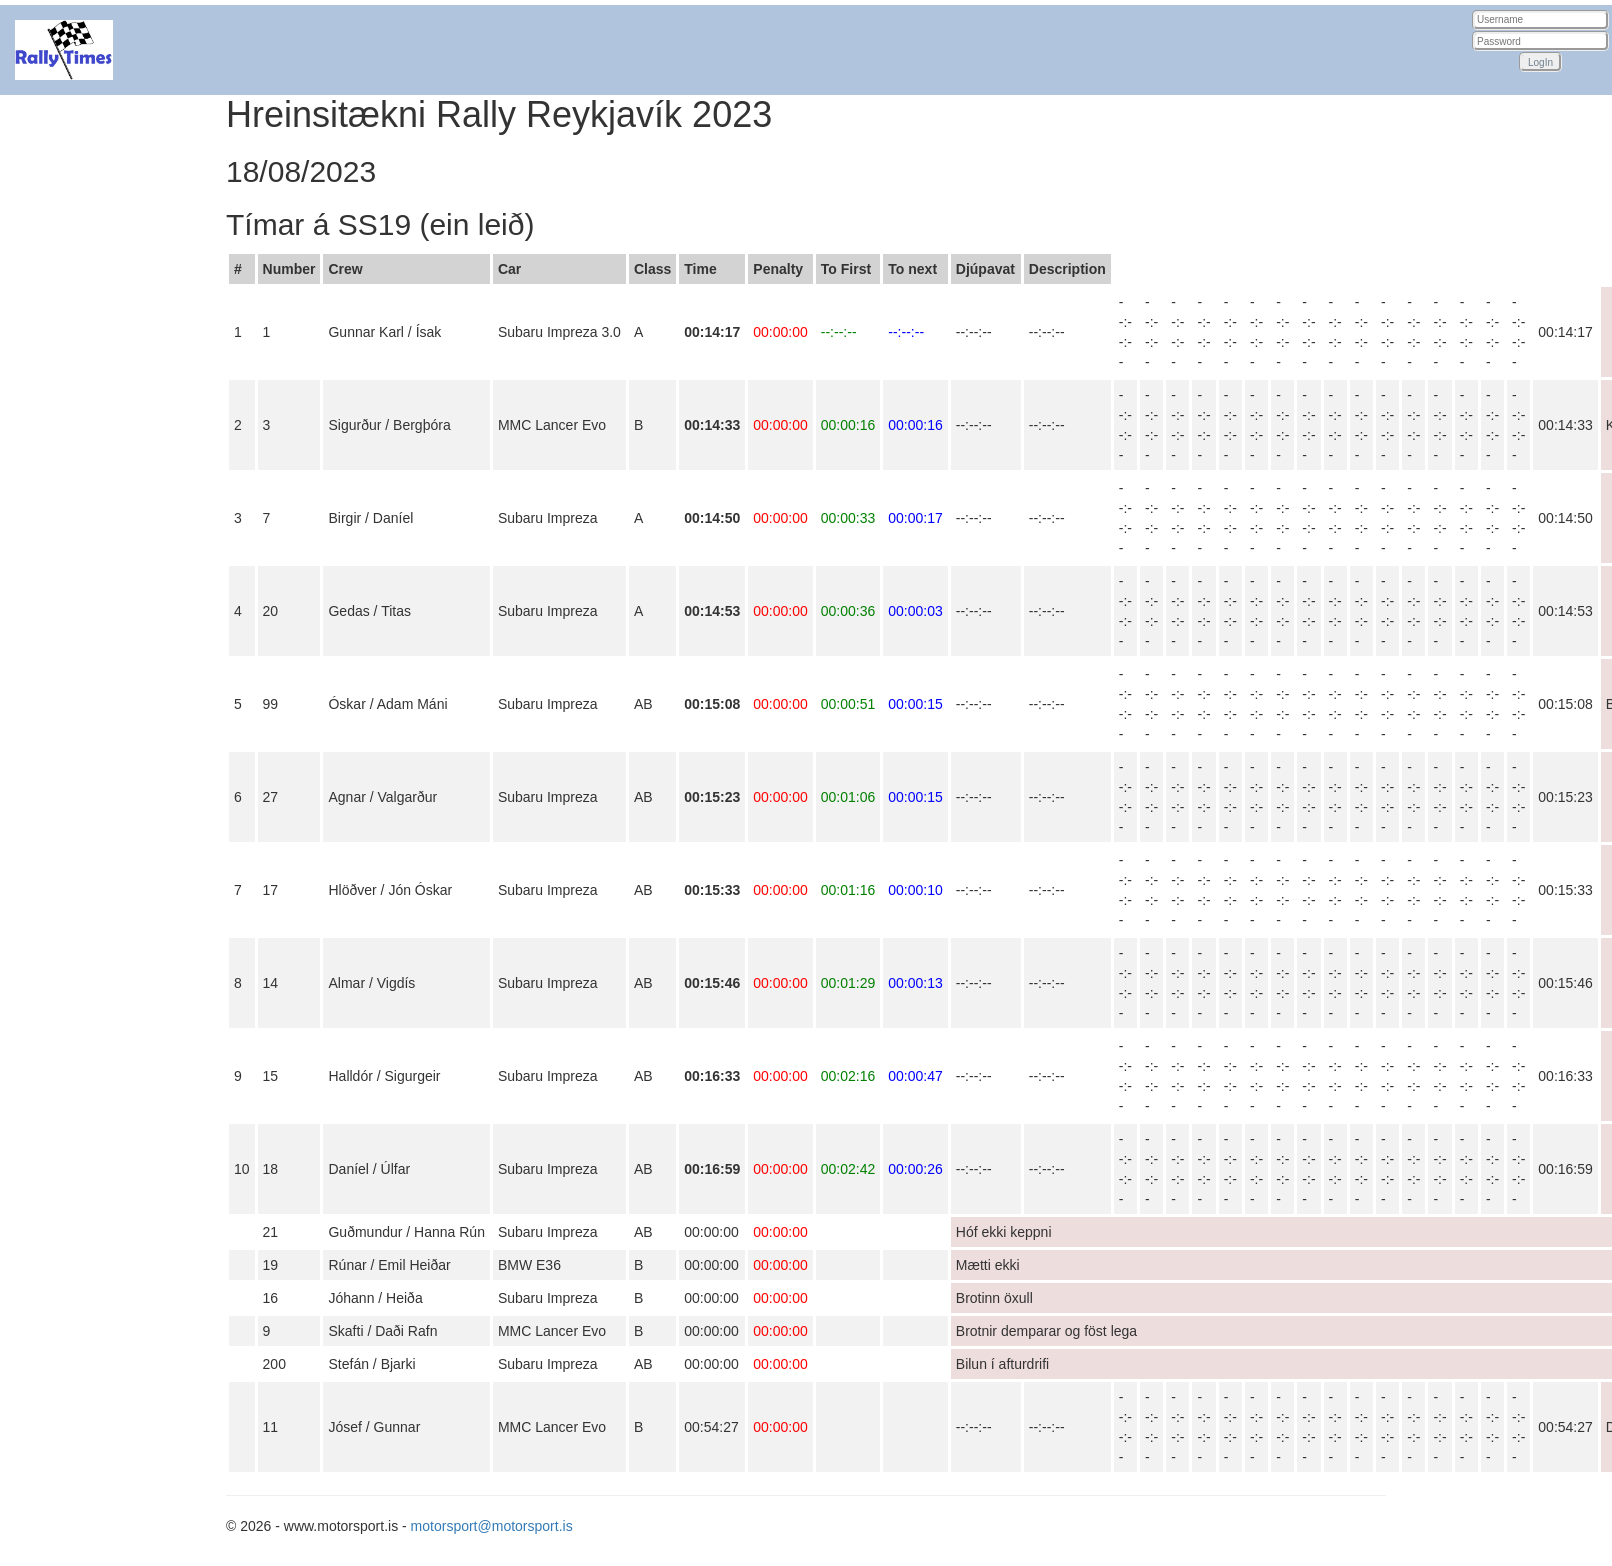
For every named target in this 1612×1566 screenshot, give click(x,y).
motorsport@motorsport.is (492, 1526)
